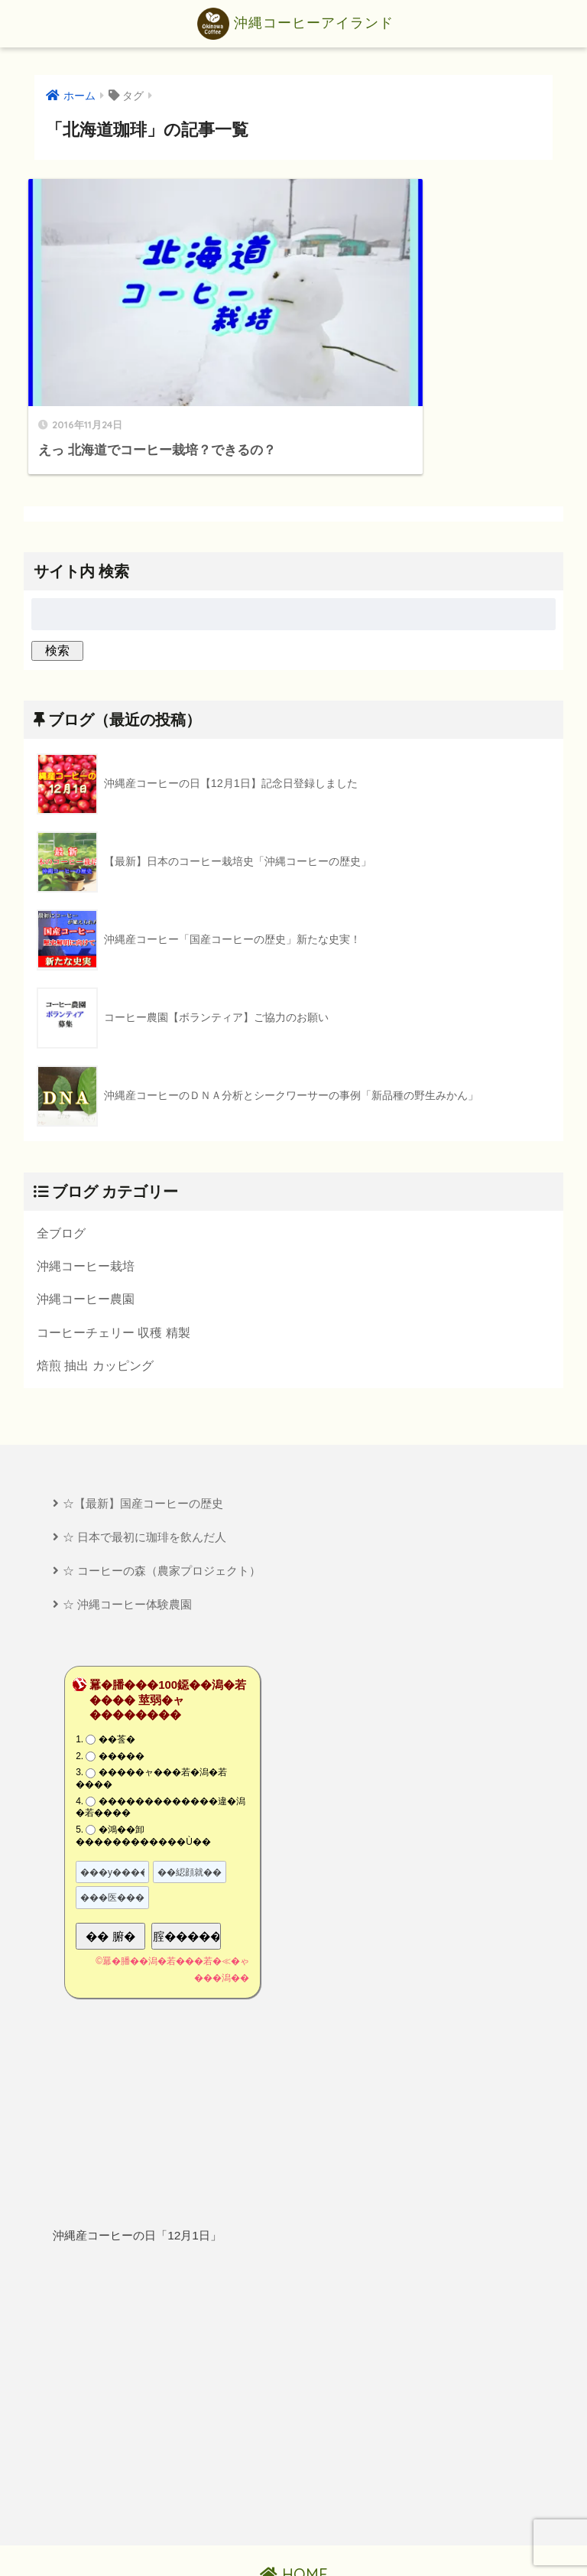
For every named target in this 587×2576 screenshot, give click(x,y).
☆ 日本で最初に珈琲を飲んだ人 (144, 1473)
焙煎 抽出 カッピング (95, 1301)
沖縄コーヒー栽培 (86, 1201)
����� (121, 1694)
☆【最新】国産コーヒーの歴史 (143, 1439)
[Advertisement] (293, 2333)
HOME (294, 2512)
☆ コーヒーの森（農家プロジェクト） (162, 1507)
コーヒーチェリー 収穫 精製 (113, 1267)
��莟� (117, 1677)
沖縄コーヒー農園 (86, 1234)
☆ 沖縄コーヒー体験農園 (127, 1541)
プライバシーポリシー (295, 2537)
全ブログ (61, 1167)
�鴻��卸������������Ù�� (143, 1773)
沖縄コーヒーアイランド (295, 23)
